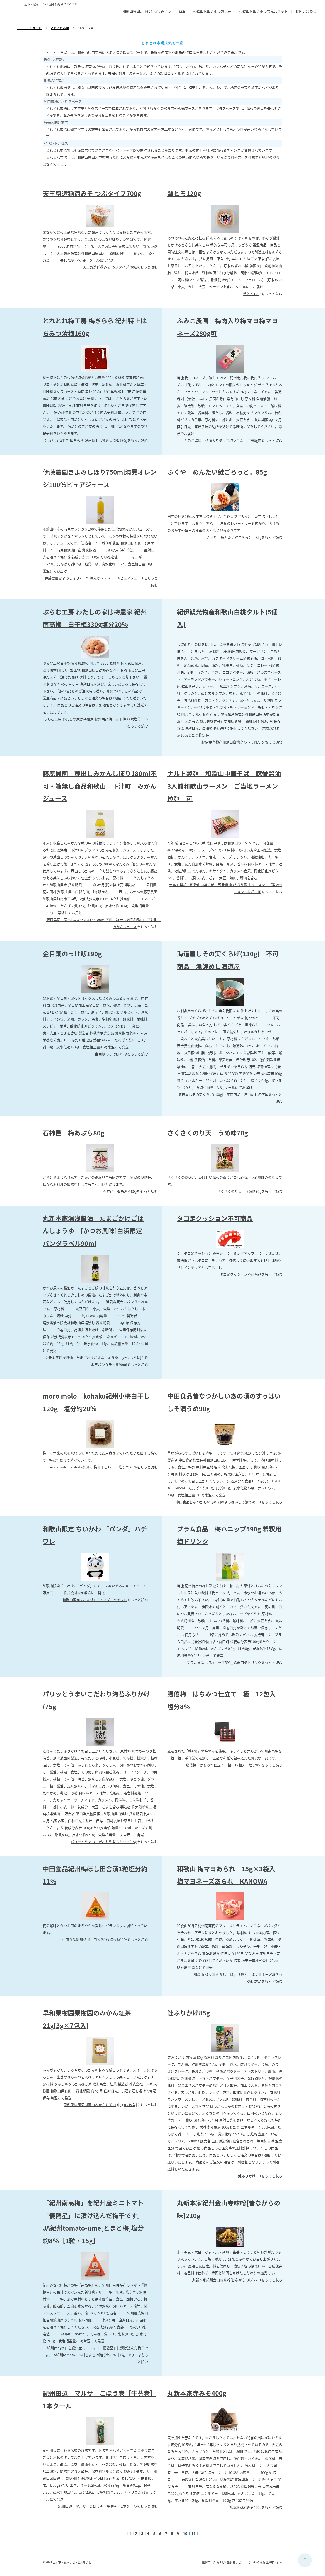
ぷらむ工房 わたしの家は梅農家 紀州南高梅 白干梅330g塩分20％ (96, 718)
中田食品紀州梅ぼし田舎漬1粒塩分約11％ (94, 1939)
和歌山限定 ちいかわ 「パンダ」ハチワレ (95, 1599)
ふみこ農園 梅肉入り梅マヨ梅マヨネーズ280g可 (222, 440)
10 (185, 2534)
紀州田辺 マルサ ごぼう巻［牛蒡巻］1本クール (97, 2506)
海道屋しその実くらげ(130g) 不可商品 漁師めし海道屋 (223, 1094)
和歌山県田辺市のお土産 (203, 13)
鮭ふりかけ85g (188, 2012)
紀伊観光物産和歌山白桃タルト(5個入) (231, 742)
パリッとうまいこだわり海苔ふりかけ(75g (104, 1841)
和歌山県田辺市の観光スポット (254, 13)
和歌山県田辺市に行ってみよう (137, 13)
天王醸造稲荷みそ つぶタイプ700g (92, 193)
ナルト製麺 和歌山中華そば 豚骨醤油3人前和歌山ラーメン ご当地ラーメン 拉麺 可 (225, 786)
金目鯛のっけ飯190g (72, 953)
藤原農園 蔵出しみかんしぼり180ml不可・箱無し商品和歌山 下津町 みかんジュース (100, 786)
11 (193, 2534)
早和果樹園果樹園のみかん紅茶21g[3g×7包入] (100, 2104)
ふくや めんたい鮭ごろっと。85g (217, 471)
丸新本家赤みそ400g (196, 2393)
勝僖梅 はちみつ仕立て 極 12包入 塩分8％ (223, 1765)
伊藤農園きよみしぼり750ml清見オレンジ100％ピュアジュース (94, 577)
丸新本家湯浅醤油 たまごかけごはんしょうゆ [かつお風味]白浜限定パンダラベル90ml (93, 1231)
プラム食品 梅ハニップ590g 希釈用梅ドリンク (223, 1662)
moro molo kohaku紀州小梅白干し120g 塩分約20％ (93, 1467)
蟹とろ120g (184, 193)
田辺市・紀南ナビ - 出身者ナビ (221, 2562)
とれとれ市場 (60, 28)
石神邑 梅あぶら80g (73, 1132)
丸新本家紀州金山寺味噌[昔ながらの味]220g (226, 2279)
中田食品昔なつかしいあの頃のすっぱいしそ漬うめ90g (218, 1501)
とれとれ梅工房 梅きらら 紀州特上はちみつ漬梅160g (85, 440)
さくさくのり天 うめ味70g (207, 1132)
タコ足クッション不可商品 (215, 1218)
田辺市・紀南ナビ (29, 28)
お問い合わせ (297, 13)
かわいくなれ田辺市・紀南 (265, 2562)
